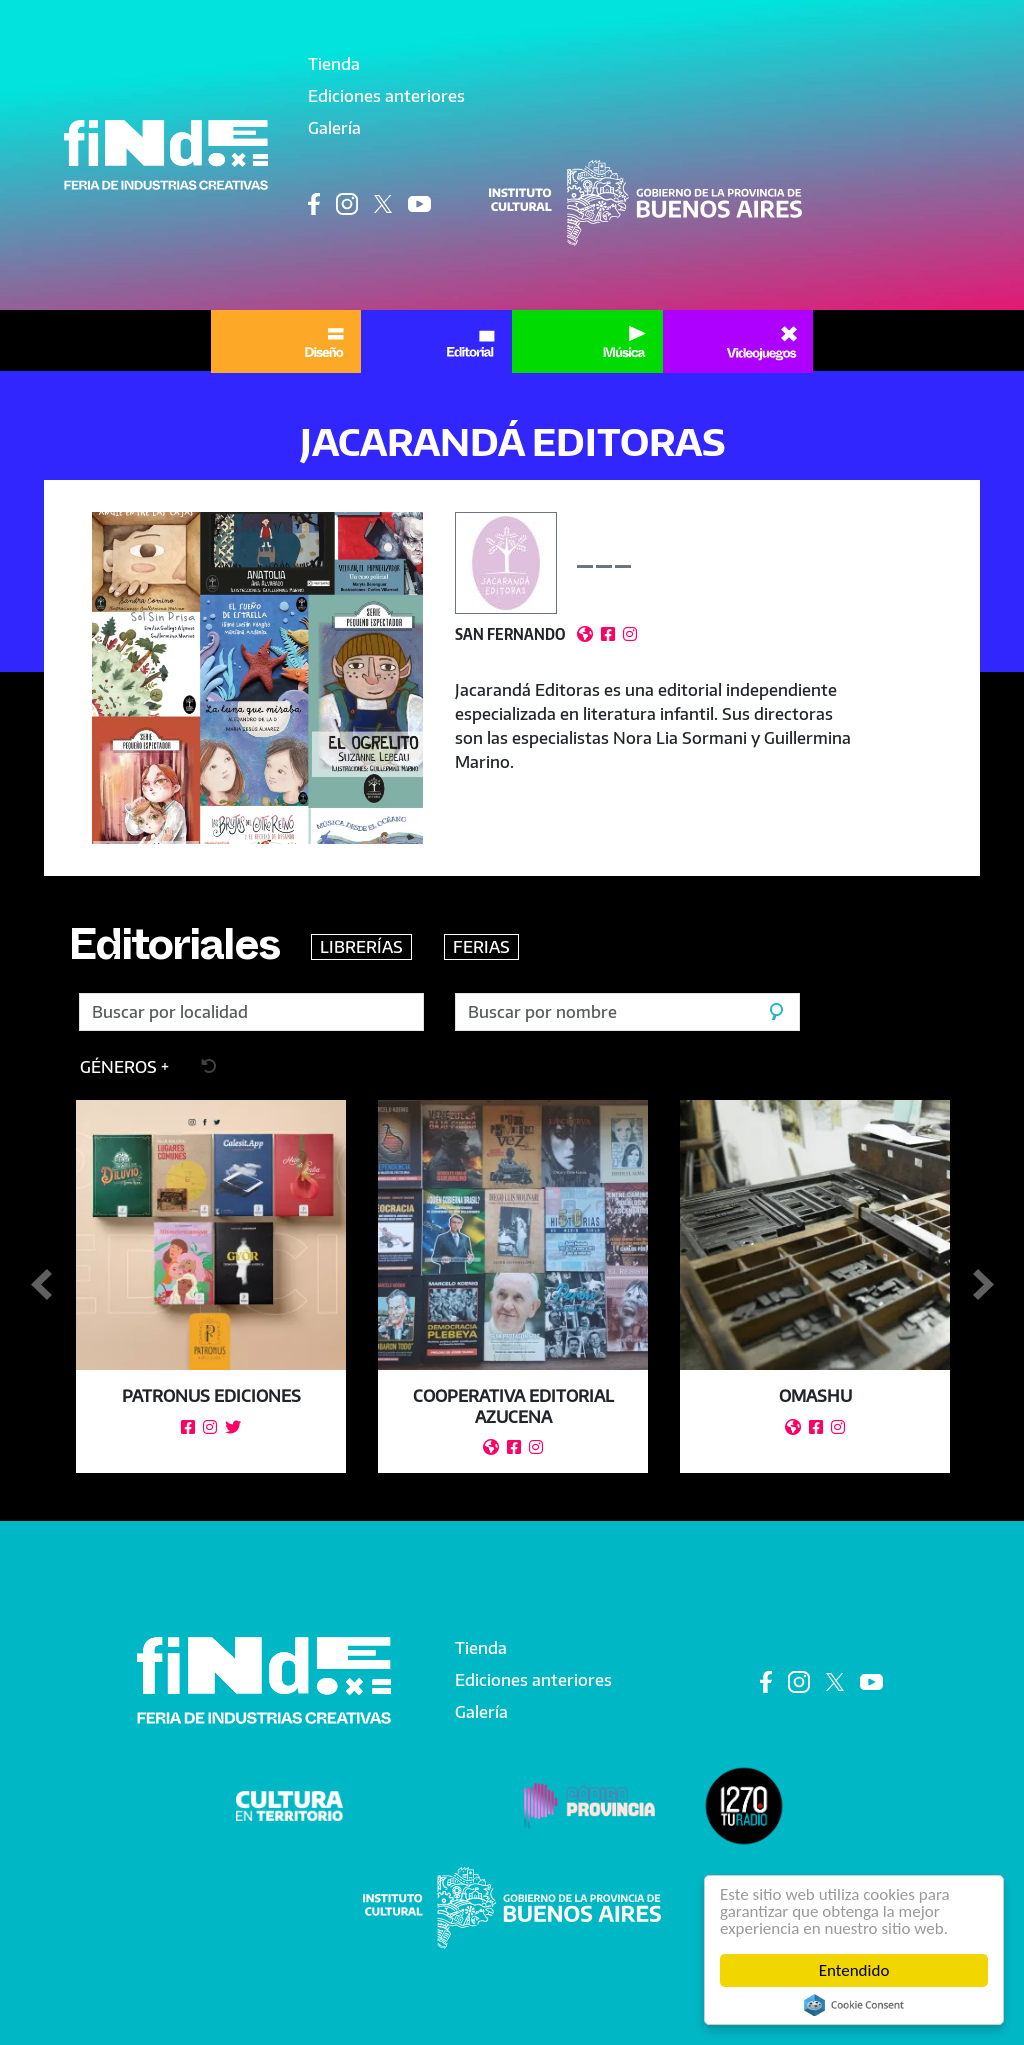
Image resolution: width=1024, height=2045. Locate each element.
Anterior (41, 1285)
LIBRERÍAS (361, 947)
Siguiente (983, 1285)
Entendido (854, 1970)
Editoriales (173, 952)
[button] (258, 678)
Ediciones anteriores (386, 96)
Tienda (334, 64)
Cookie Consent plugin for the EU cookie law (854, 2005)
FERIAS (481, 947)
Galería (334, 128)
